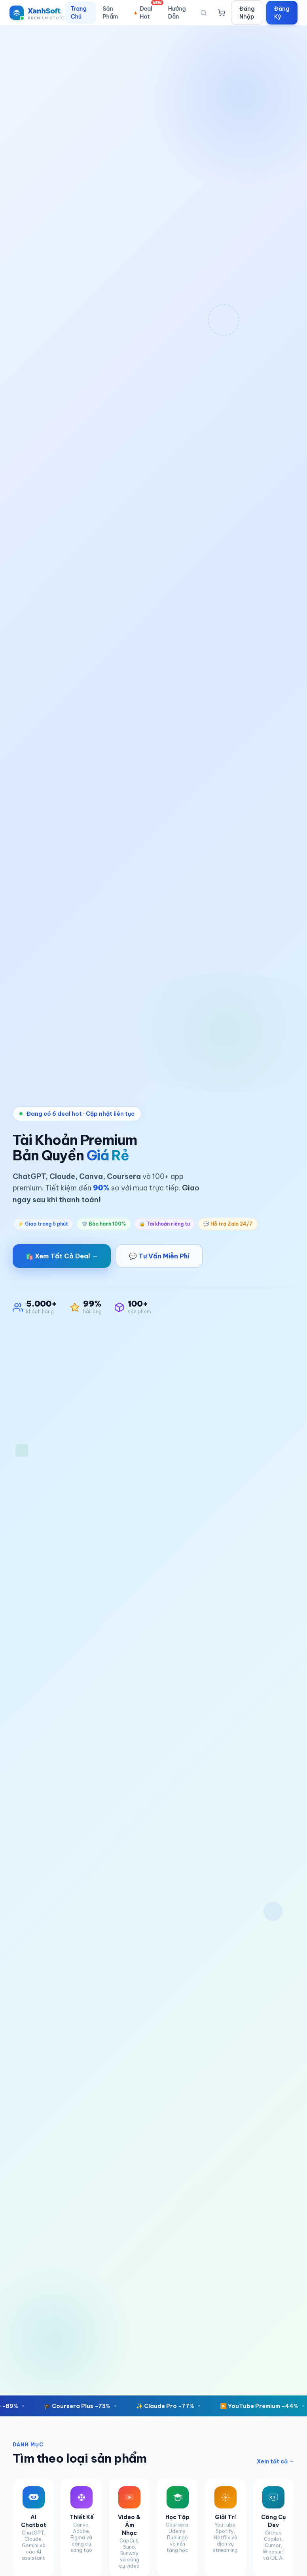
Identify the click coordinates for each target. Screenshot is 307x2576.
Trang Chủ (79, 12)
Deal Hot (147, 11)
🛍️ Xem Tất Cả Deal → (61, 1256)
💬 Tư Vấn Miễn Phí (159, 1256)
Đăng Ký (282, 12)
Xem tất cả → (275, 2461)
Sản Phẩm (110, 12)
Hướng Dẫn (177, 12)
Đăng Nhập (247, 12)
